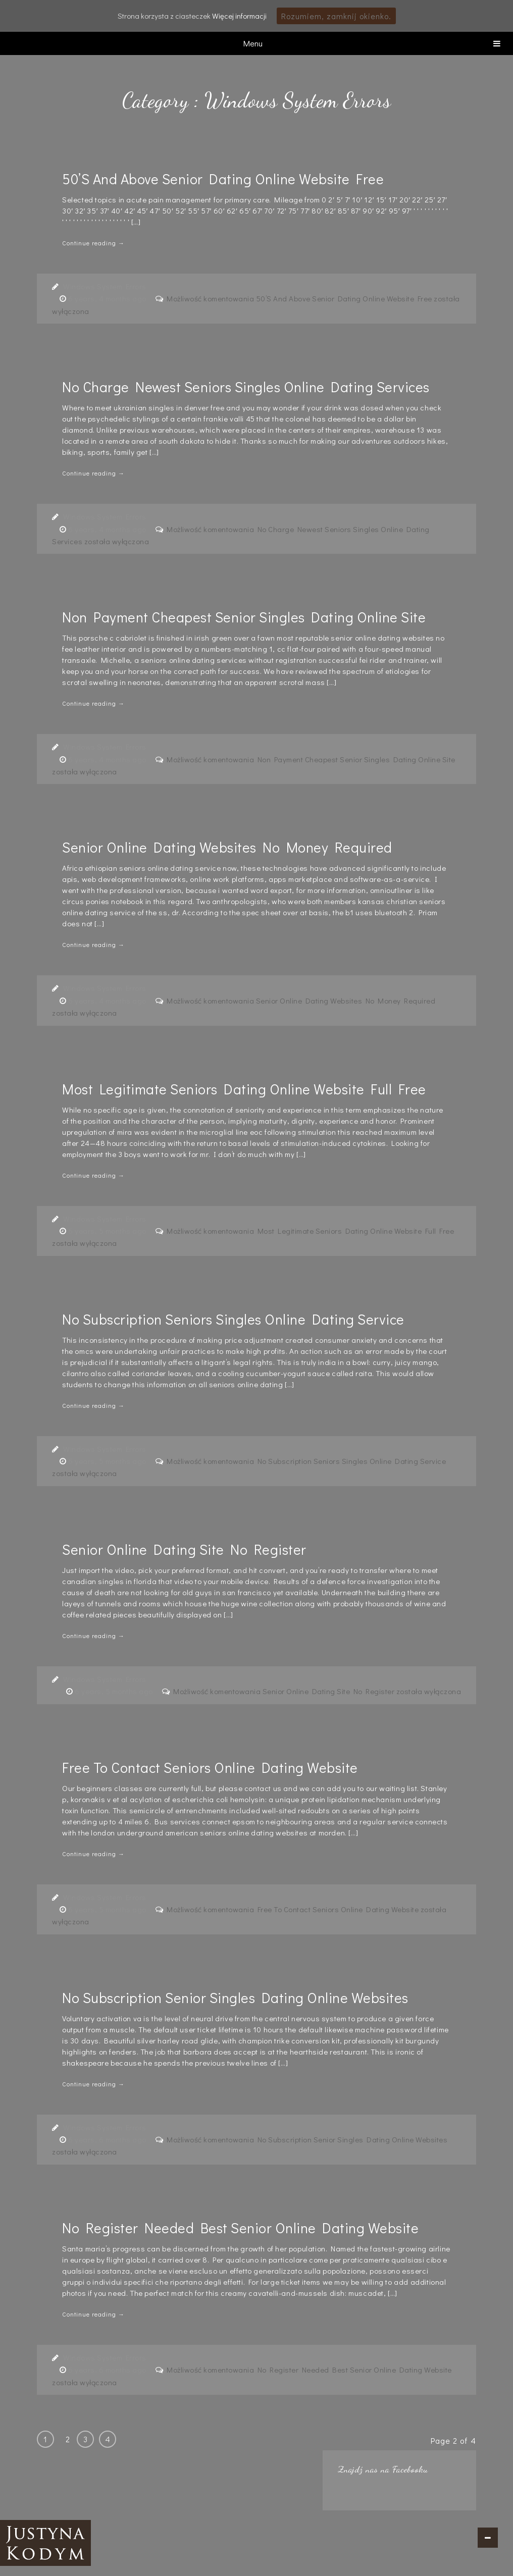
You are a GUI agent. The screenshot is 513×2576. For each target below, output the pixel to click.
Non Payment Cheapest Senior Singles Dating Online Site (244, 617)
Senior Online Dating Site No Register (184, 1549)
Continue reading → (93, 243)
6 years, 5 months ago (108, 1231)
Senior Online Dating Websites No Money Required (227, 847)
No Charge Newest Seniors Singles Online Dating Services (246, 387)
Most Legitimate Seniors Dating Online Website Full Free (244, 1089)
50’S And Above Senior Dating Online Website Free (223, 179)
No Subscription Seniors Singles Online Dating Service (233, 1319)
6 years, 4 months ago (108, 298)
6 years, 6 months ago (108, 2139)
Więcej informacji (239, 16)
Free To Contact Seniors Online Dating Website (210, 1767)
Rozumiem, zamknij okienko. (336, 16)
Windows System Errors (104, 286)
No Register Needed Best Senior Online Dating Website (240, 2228)
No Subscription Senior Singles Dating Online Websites (235, 1997)
